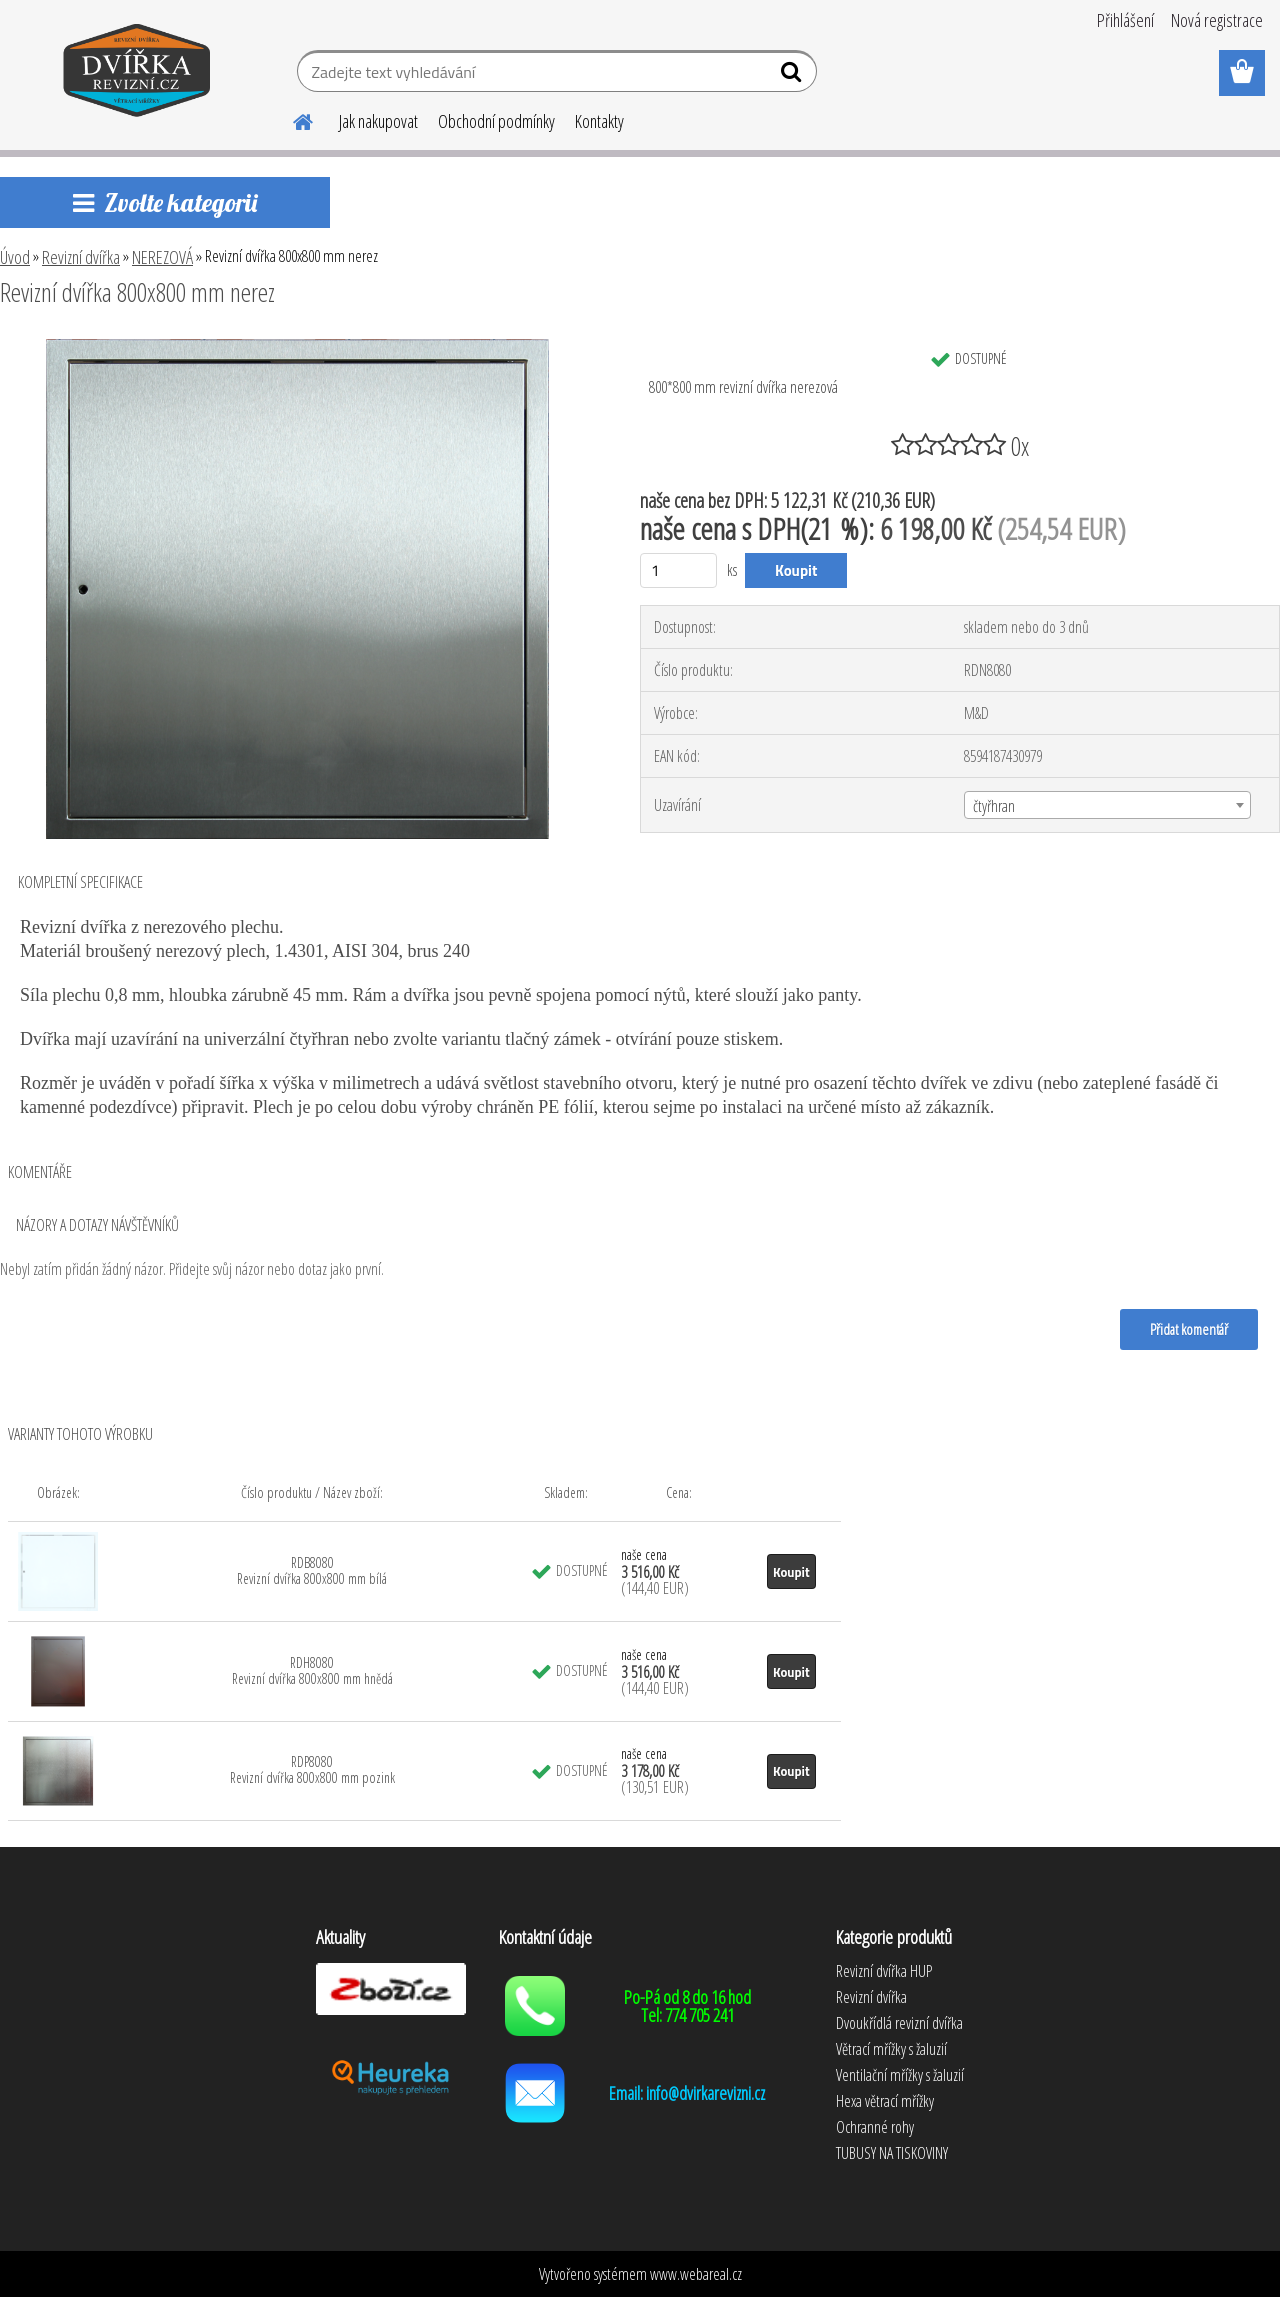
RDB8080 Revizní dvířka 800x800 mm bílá (312, 1570)
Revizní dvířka (81, 257)
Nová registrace (1217, 20)
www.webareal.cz (696, 2274)
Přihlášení (1125, 20)
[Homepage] (291, 119)
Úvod (15, 257)
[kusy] (678, 570)
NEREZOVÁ (162, 257)
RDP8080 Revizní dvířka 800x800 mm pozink (312, 1769)
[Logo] (137, 74)
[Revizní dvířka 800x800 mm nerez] (297, 347)
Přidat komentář (1189, 1329)
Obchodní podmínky (496, 121)
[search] (793, 76)
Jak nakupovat (378, 121)
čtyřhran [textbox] (994, 806)
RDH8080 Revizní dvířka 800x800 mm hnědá (312, 1670)
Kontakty (599, 121)
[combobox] (1107, 805)
